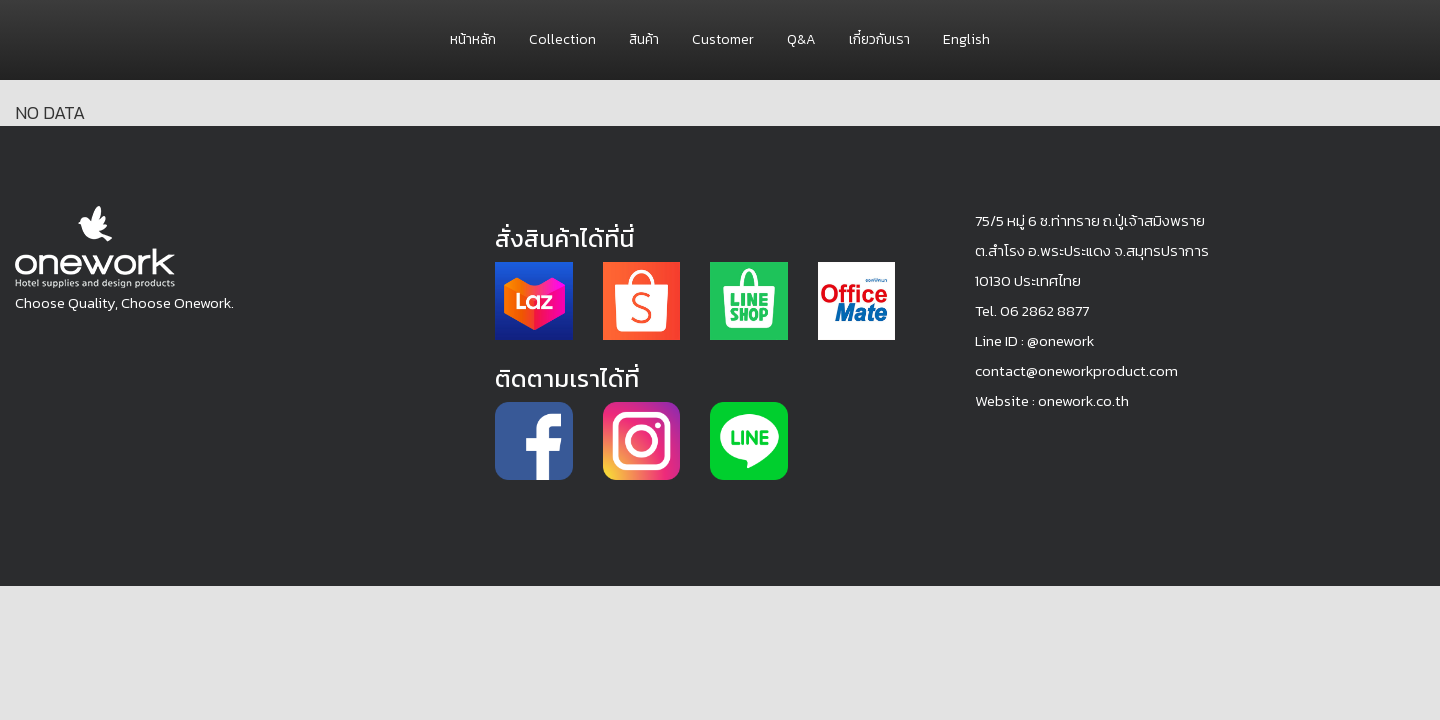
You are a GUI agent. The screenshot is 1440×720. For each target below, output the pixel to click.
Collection (562, 39)
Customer (723, 39)
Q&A (801, 39)
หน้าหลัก (473, 39)
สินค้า (644, 39)
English (966, 39)
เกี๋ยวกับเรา (879, 39)
